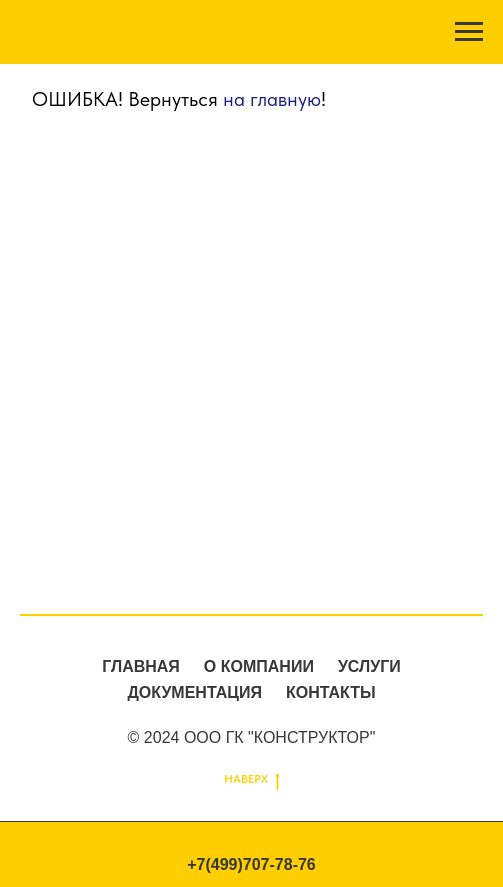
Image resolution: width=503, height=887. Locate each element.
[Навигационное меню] (469, 32)
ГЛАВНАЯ (141, 666)
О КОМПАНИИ (259, 666)
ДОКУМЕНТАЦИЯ (194, 692)
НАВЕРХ (252, 779)
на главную (272, 99)
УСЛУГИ (369, 666)
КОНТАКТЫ (331, 692)
